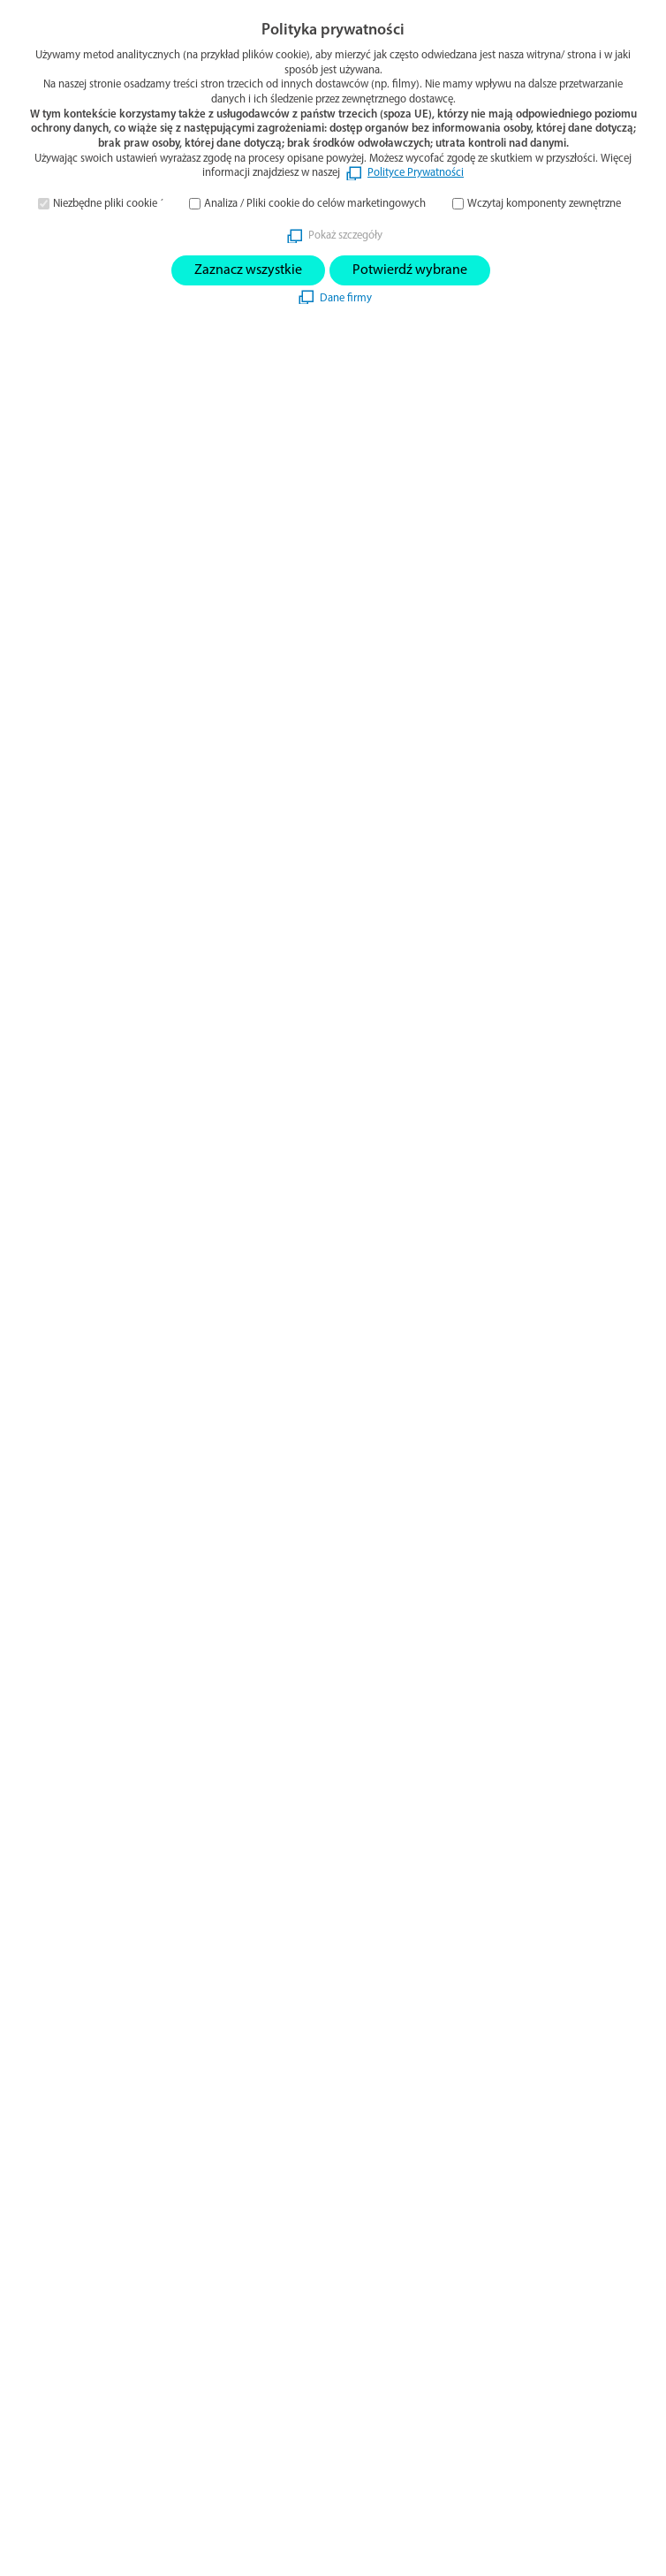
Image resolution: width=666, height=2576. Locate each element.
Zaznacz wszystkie (248, 270)
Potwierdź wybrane (409, 270)
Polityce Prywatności (415, 173)
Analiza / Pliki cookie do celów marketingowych (315, 203)
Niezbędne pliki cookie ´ (108, 203)
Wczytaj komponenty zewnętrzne (544, 203)
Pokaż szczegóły (345, 235)
